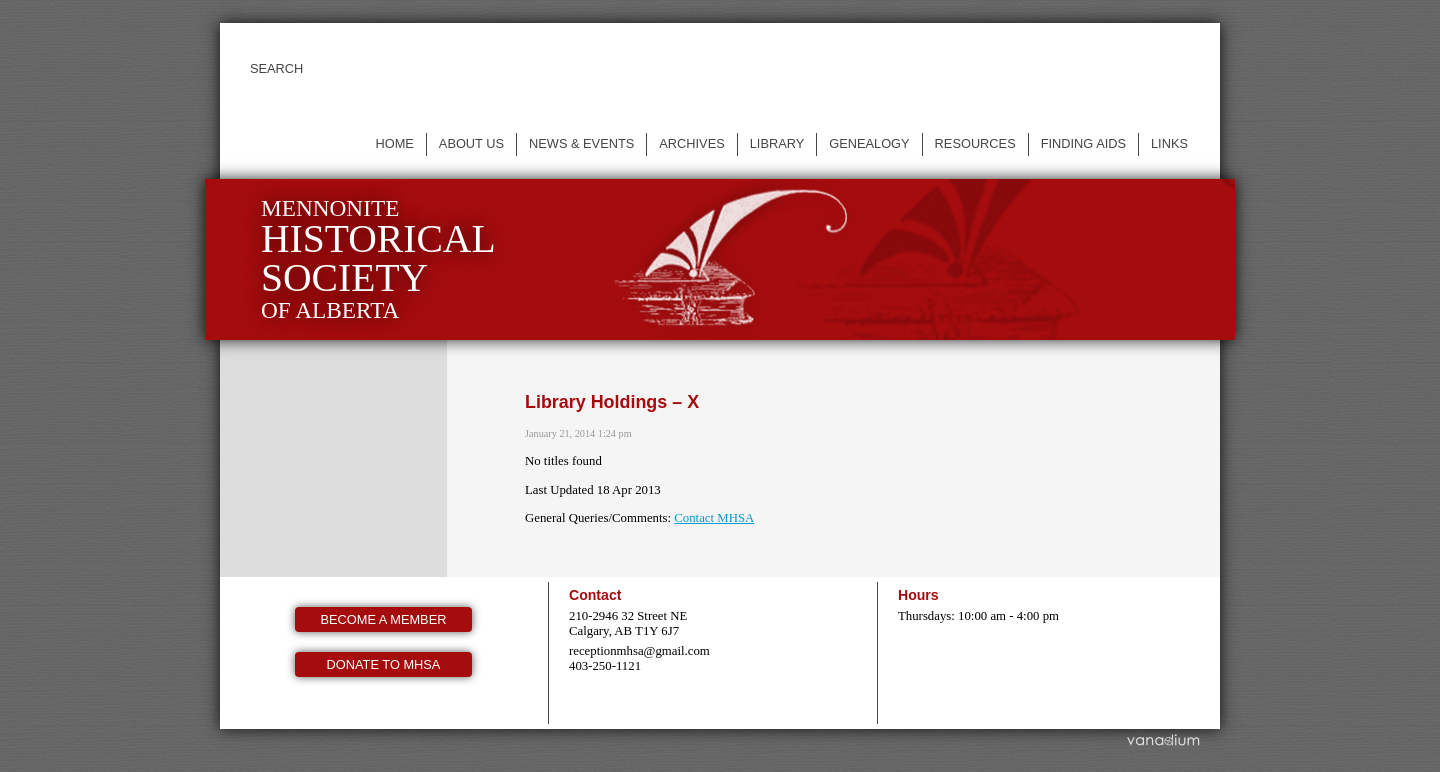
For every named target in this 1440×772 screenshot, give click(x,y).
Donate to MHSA (384, 664)
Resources (975, 143)
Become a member (384, 619)
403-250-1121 (605, 666)
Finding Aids (1083, 143)
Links (1169, 143)
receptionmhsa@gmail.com (639, 651)
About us (471, 143)
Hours (918, 595)
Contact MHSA (714, 518)
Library (777, 143)
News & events (581, 143)
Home (394, 143)
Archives (691, 143)
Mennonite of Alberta (378, 259)
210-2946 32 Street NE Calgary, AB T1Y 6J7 (628, 623)
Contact (595, 595)
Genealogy (869, 143)
